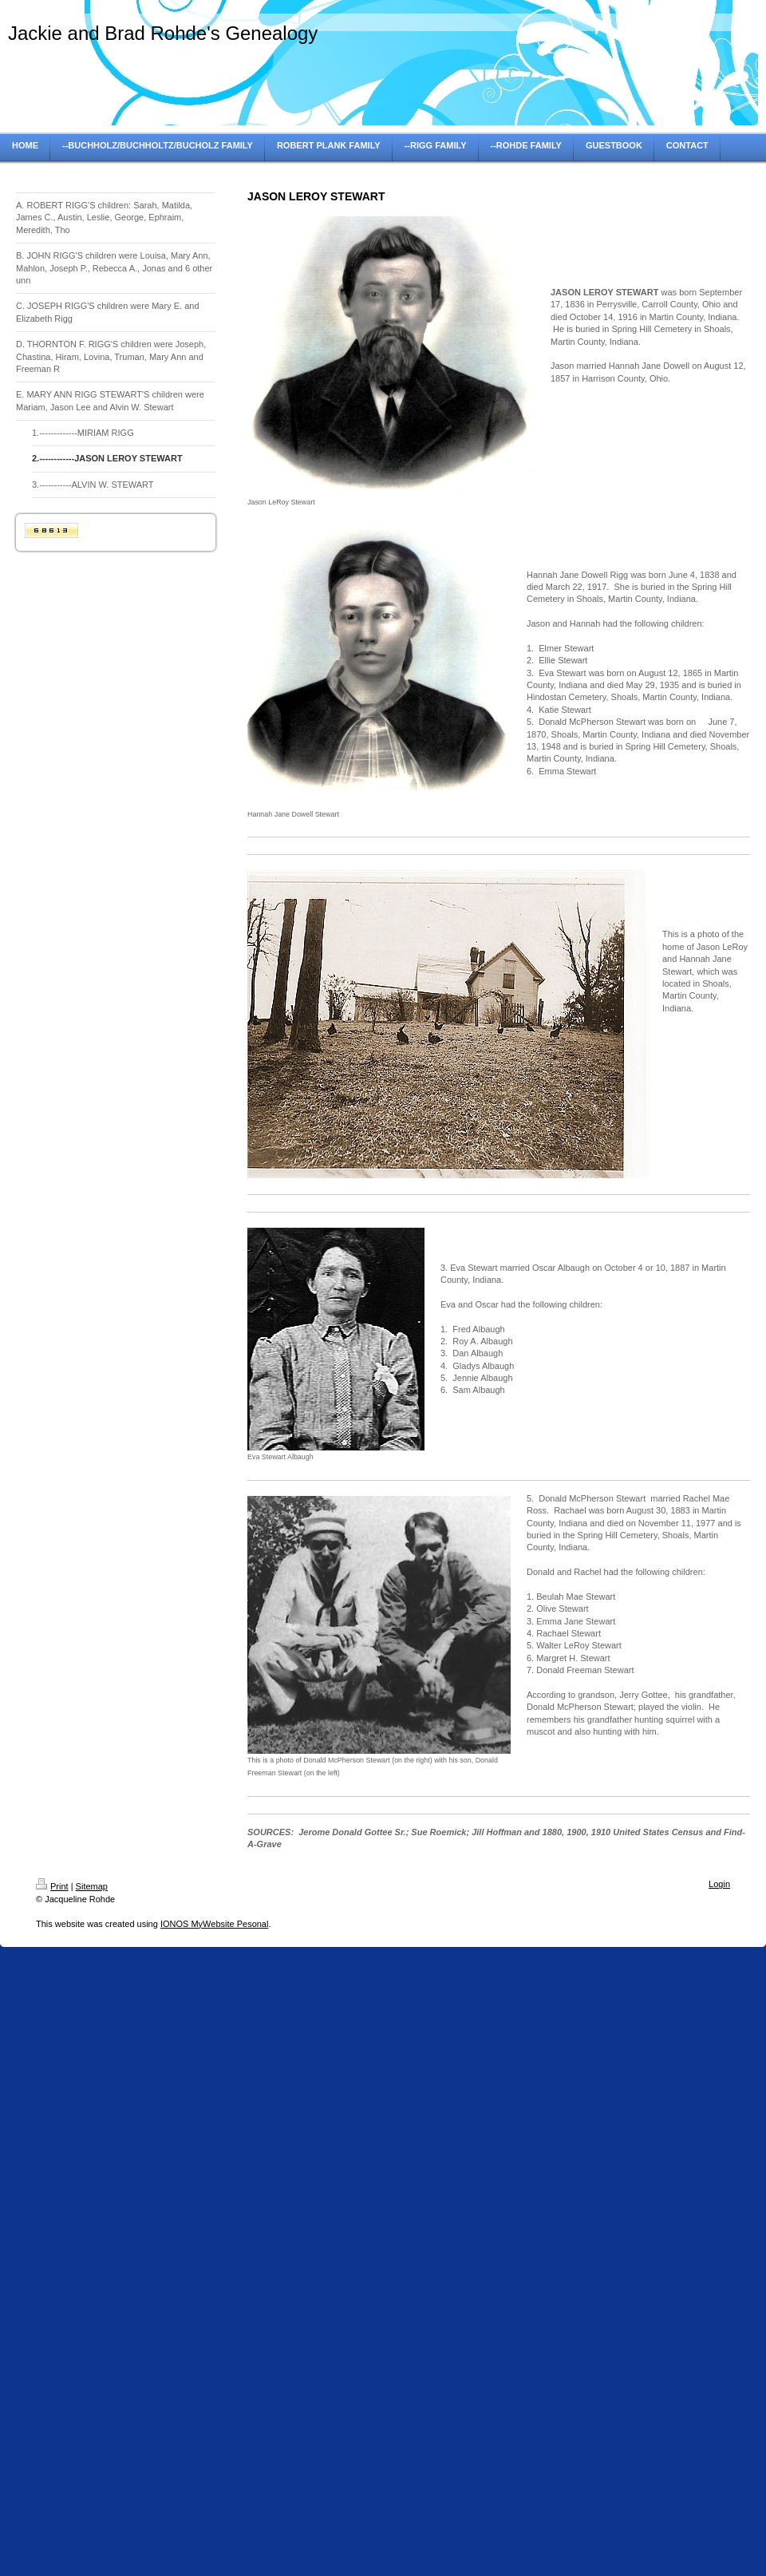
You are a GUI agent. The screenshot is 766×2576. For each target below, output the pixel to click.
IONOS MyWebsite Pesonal (214, 1924)
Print (52, 1886)
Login (719, 1884)
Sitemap (92, 1886)
